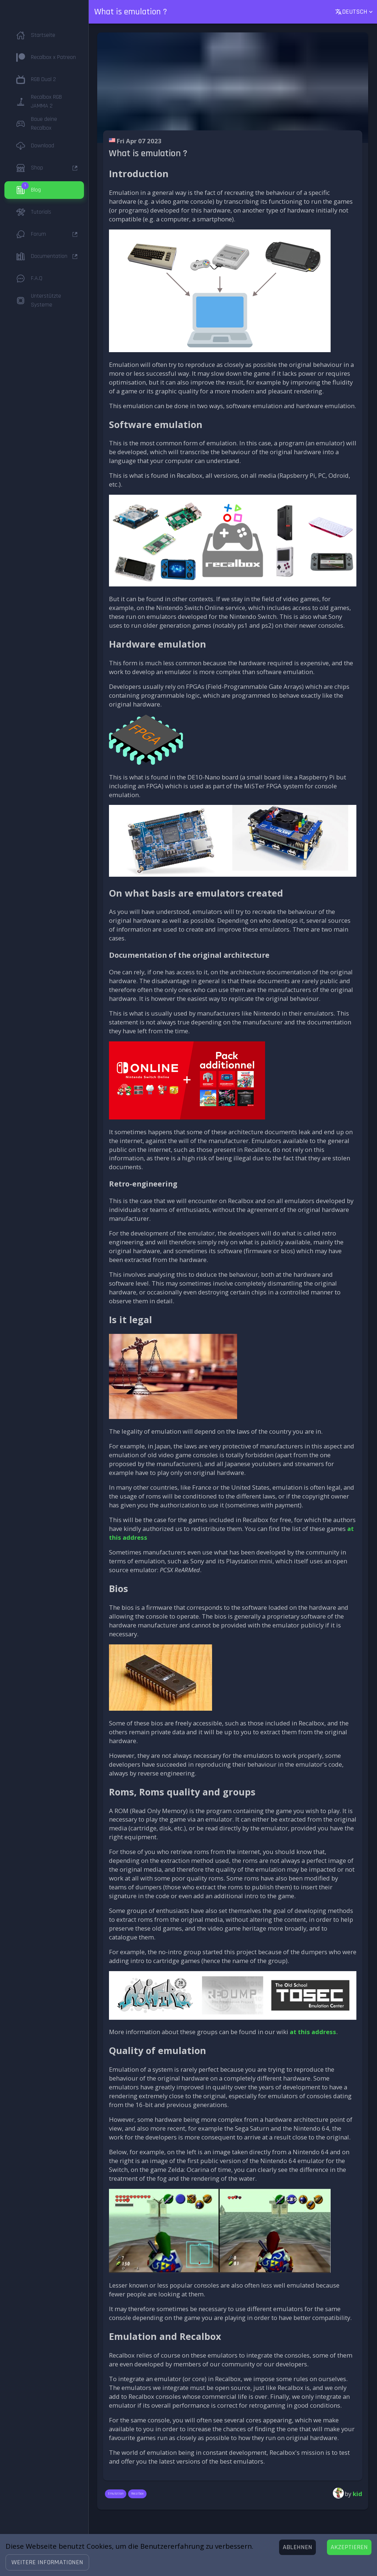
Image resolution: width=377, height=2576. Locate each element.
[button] (47, 2562)
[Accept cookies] (349, 2547)
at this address (313, 2031)
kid (357, 2493)
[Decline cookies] (297, 2547)
